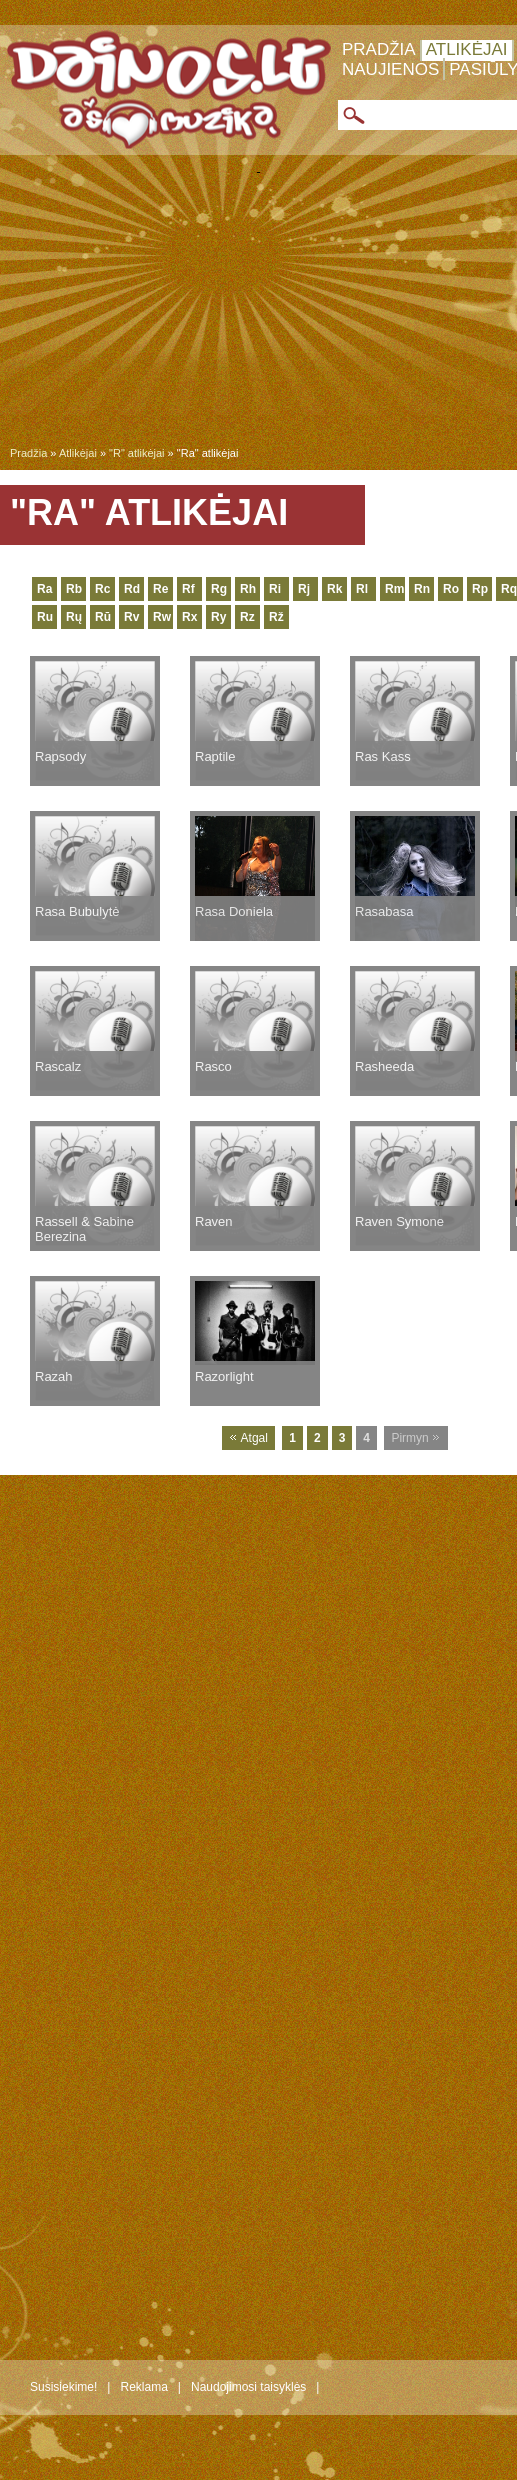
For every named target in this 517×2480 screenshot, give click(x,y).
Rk (334, 589)
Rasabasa (384, 911)
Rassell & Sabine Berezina (84, 1229)
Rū (103, 617)
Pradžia (379, 49)
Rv (131, 617)
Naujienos (390, 69)
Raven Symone (399, 1221)
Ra (44, 589)
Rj (304, 589)
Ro (451, 589)
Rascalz (58, 1066)
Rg (219, 589)
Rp (480, 589)
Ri (275, 589)
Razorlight (224, 1376)
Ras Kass (383, 756)
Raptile (215, 756)
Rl (362, 589)
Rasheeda (384, 1066)
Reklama (143, 2387)
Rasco (213, 1066)
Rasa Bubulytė (77, 911)
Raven (214, 1221)
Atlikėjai (467, 49)
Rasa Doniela (234, 911)
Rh (248, 589)
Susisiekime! (63, 2387)
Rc (102, 589)
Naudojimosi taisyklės (248, 2387)
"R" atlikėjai (137, 453)
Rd (132, 589)
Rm (394, 589)
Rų (74, 617)
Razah (54, 1376)
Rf (188, 589)
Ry (218, 617)
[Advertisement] (258, 314)
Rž (276, 617)
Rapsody (60, 756)
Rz (247, 617)
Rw (162, 617)
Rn (422, 589)
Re (160, 589)
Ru (45, 617)
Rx (189, 617)
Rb (74, 589)
